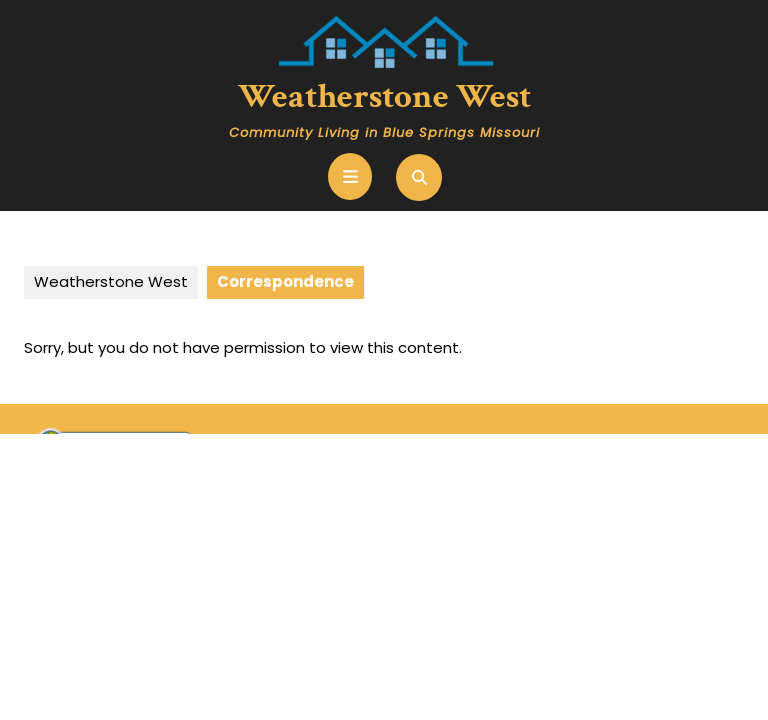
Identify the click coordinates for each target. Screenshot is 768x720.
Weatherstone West (384, 96)
